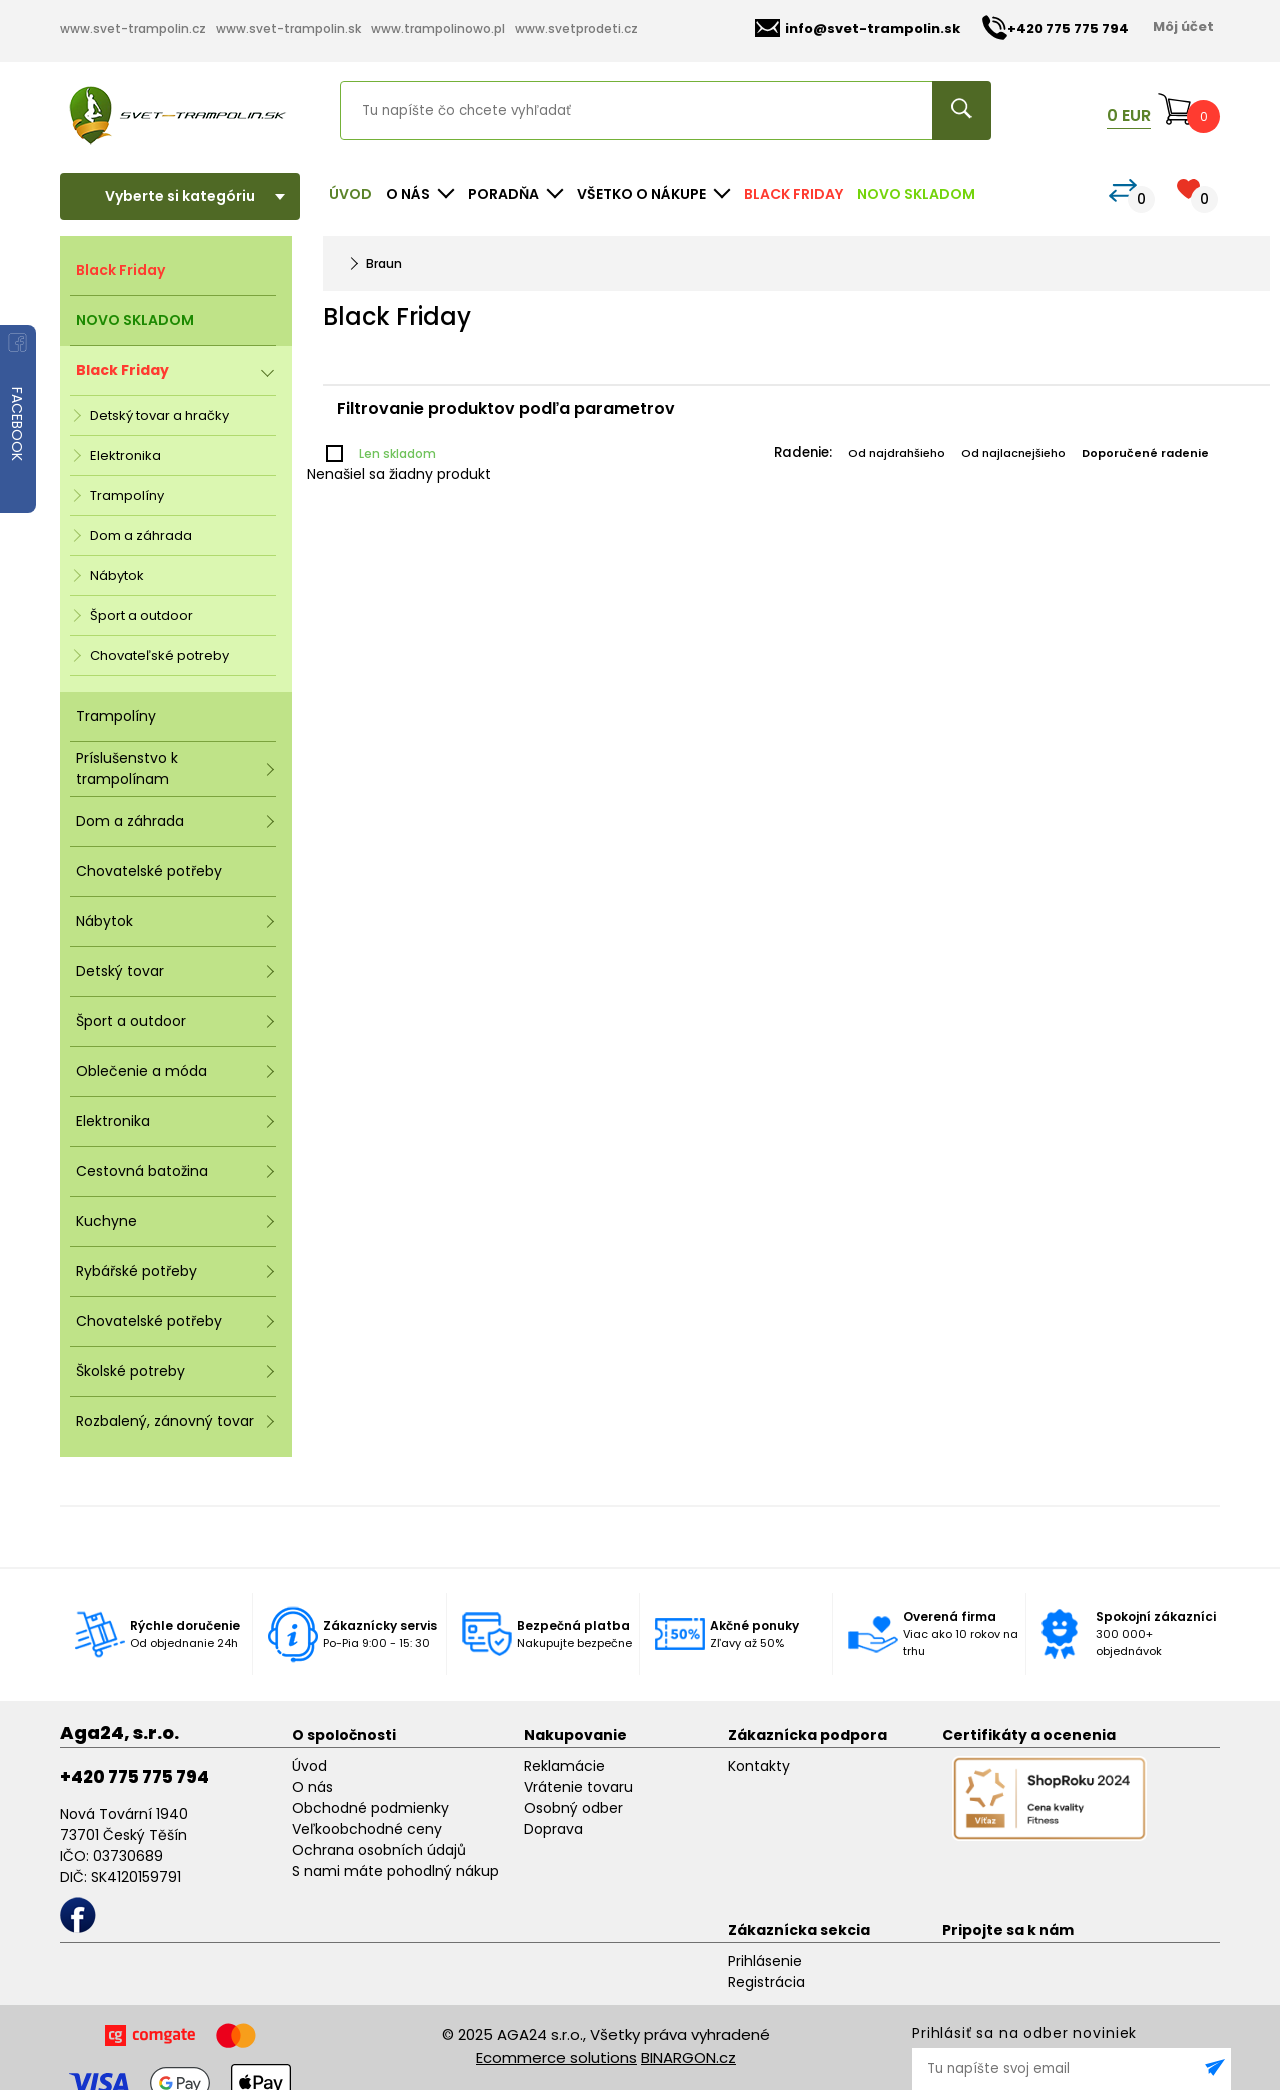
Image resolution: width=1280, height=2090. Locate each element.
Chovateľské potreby (159, 655)
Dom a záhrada (141, 535)
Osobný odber (573, 1808)
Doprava (553, 1829)
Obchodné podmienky (370, 1808)
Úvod (350, 194)
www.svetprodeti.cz (576, 28)
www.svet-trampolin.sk (288, 28)
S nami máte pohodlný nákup (395, 1871)
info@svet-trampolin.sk (857, 28)
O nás (312, 1787)
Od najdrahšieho (896, 453)
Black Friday (793, 194)
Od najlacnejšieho (1013, 453)
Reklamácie (564, 1766)
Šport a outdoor (141, 615)
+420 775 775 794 (134, 1777)
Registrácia (766, 1982)
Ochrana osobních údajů (379, 1850)
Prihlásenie (765, 1961)
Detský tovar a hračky (159, 415)
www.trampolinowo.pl (438, 28)
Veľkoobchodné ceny (367, 1829)
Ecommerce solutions (556, 2057)
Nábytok (117, 575)
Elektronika (125, 455)
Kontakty (759, 1766)
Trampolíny (127, 495)
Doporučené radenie (1145, 453)
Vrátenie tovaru (578, 1787)
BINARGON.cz (688, 2057)
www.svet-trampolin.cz (133, 28)
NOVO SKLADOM (916, 194)
